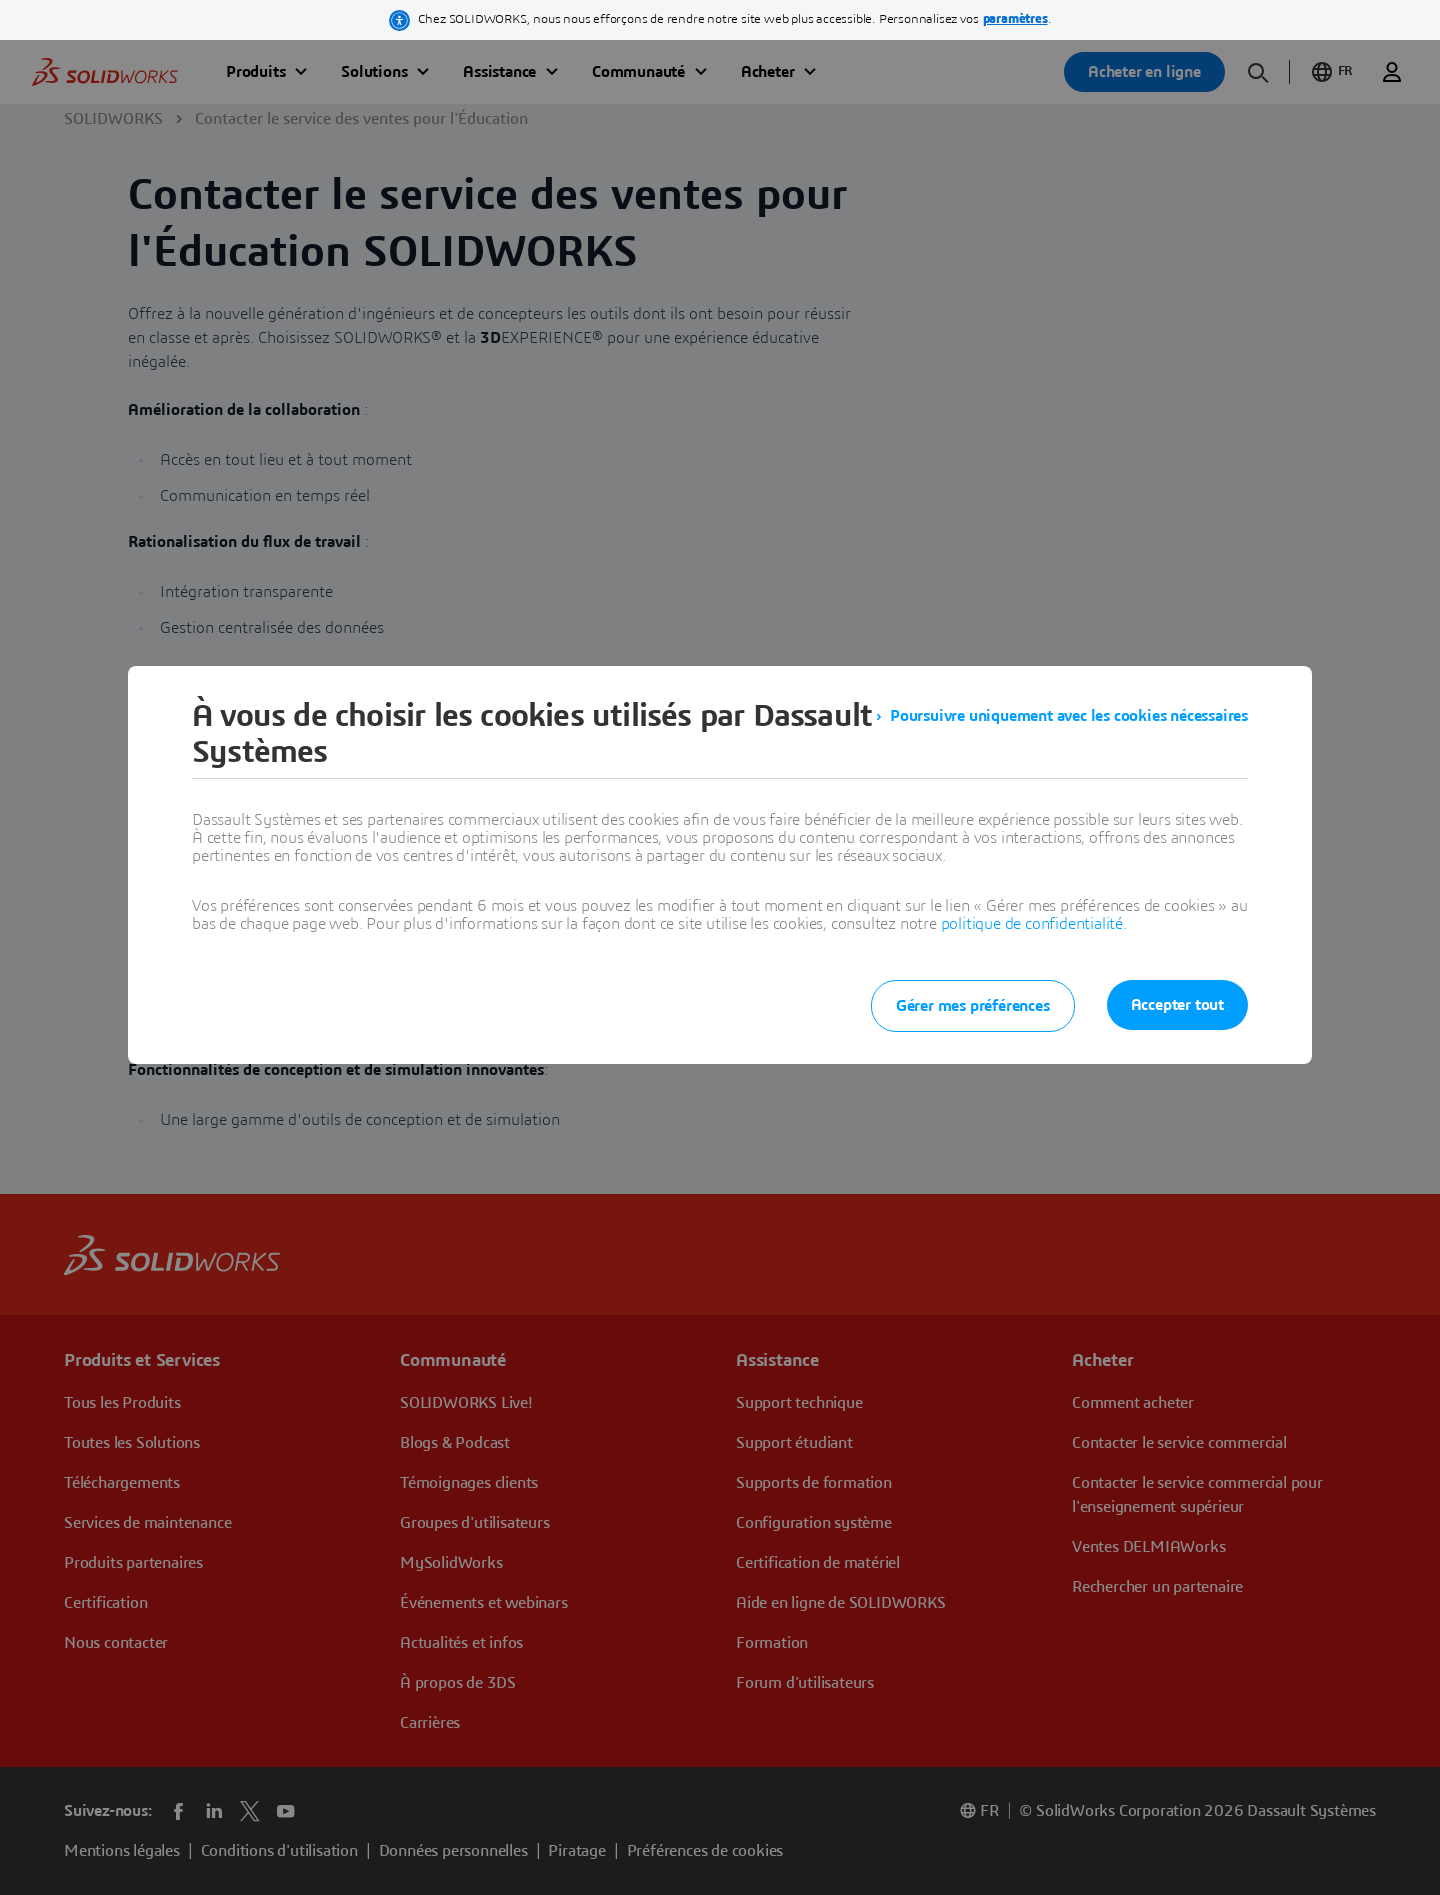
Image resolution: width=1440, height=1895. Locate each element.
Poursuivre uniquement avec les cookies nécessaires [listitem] (1069, 716)
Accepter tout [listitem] (1177, 1005)
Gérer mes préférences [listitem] (973, 1006)
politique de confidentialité (1032, 924)
